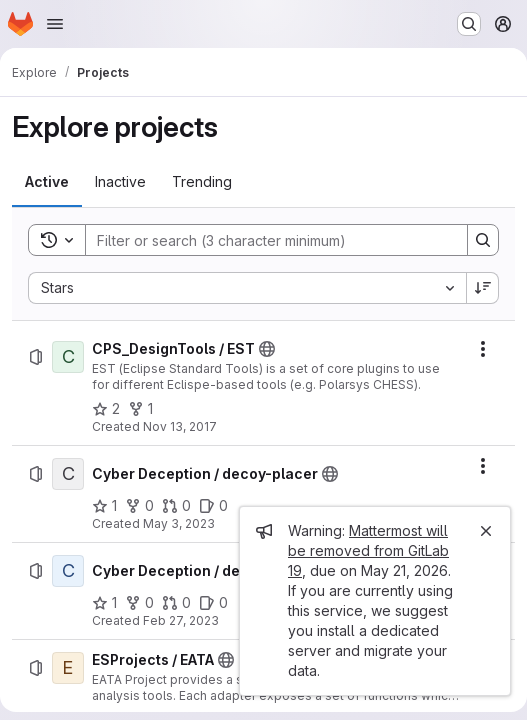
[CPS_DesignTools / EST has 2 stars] (106, 409)
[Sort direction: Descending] (483, 288)
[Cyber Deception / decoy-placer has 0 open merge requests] (176, 506)
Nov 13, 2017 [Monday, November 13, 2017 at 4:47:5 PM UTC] (180, 426)
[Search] (266, 240)
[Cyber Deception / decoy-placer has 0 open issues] (213, 506)
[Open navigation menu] (55, 24)
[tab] (47, 182)
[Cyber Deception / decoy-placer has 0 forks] (139, 506)
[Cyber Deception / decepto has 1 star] (104, 603)
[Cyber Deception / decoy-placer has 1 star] (104, 506)
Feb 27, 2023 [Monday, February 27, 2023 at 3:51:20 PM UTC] (181, 620)
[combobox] (247, 288)
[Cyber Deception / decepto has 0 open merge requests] (176, 603)
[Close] (486, 531)
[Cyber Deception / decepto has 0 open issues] (213, 603)
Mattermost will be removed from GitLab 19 (368, 550)
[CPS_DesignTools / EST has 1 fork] (140, 409)
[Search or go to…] (469, 24)
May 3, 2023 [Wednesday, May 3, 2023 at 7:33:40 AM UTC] (179, 523)
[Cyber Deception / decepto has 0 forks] (139, 603)
